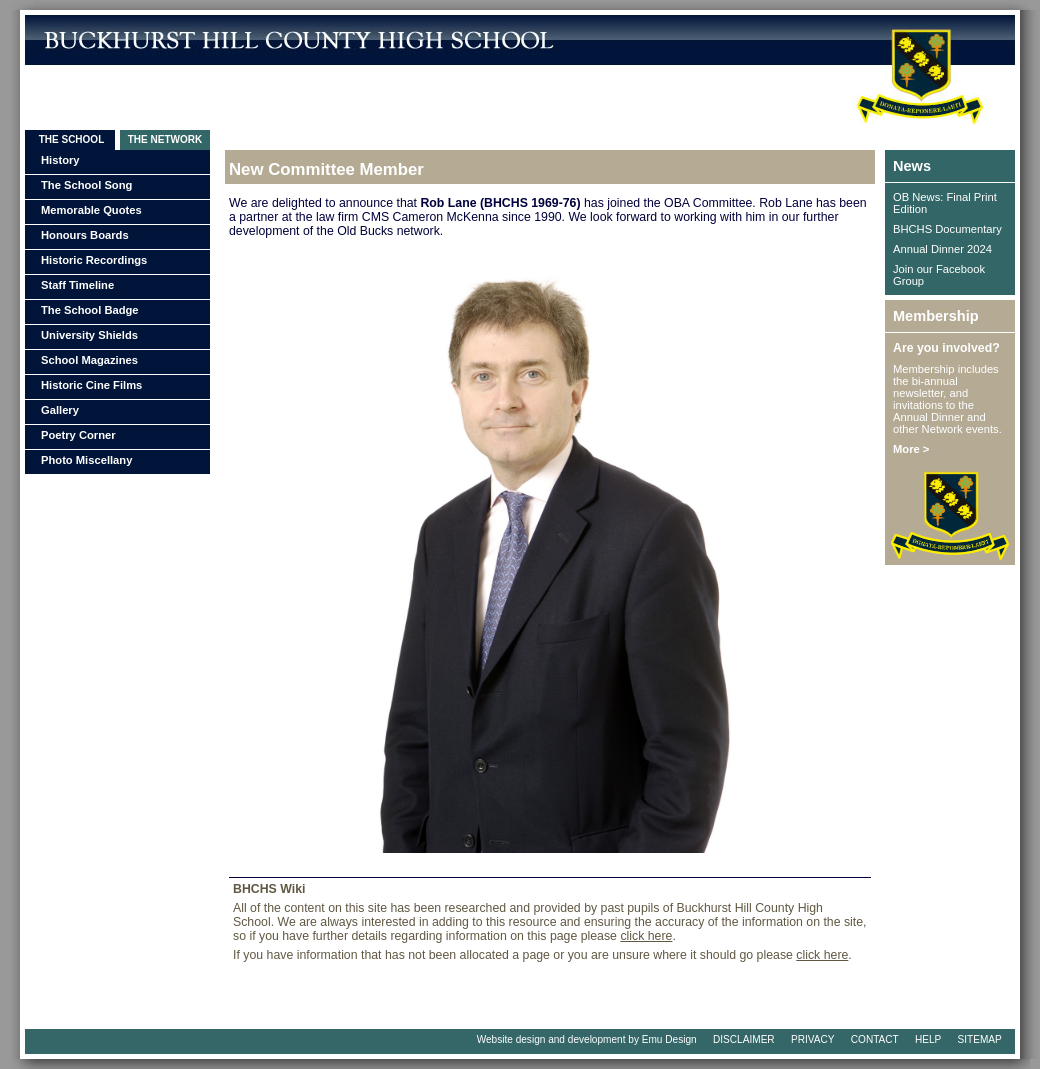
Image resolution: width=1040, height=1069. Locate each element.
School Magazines (89, 360)
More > (911, 449)
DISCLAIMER (744, 1039)
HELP (928, 1039)
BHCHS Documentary (947, 229)
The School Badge (90, 310)
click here (646, 936)
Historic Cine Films (91, 385)
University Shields (89, 335)
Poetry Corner (78, 435)
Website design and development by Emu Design (587, 1039)
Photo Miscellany (86, 460)
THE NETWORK (165, 139)
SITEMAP (980, 1039)
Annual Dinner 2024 (942, 249)
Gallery (60, 410)
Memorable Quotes (91, 210)
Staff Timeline (77, 285)
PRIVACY (812, 1039)
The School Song (86, 185)
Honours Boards (85, 235)
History (60, 160)
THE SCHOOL (70, 139)
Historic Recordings (94, 260)
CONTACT (875, 1039)
